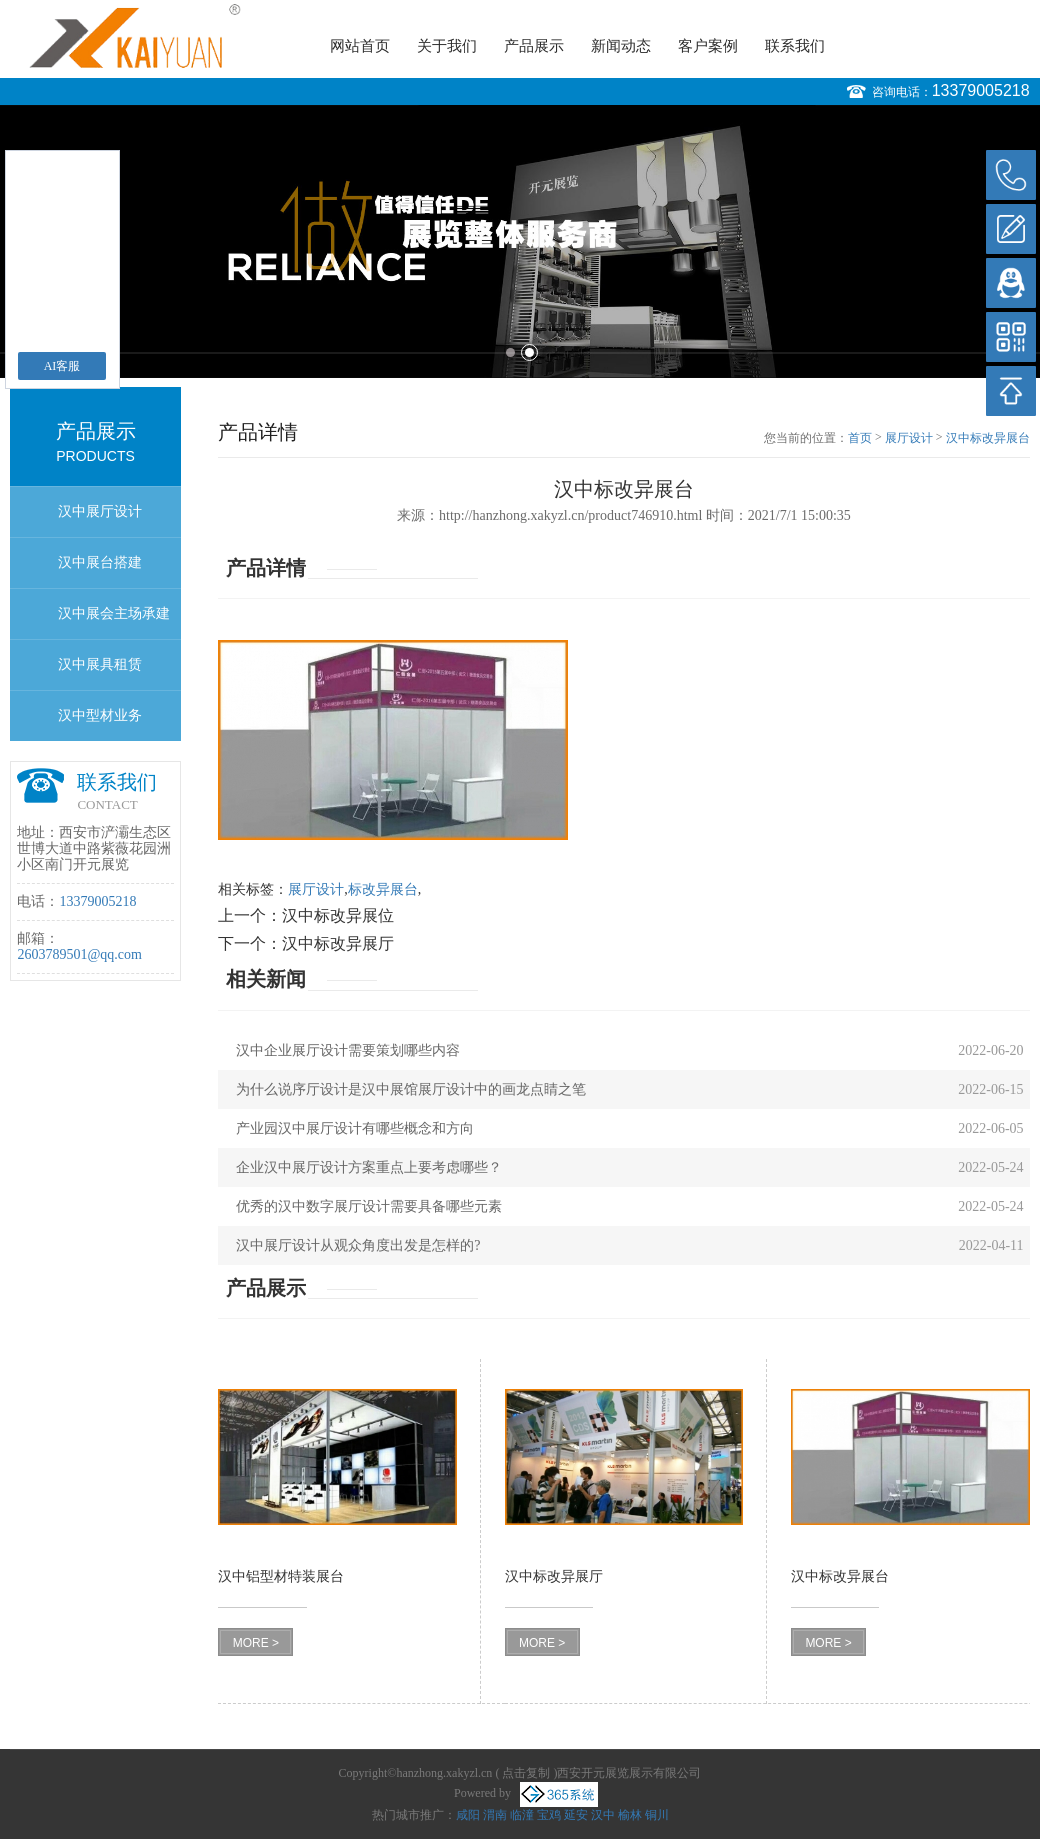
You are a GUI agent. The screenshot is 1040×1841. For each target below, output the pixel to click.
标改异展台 (383, 889)
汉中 (603, 1815)
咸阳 (468, 1815)
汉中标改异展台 (988, 438)
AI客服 (62, 366)
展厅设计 (909, 438)
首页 (860, 438)
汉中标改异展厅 (338, 943)
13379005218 (981, 90)
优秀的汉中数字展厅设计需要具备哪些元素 (369, 1206)
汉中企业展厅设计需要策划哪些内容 (348, 1050)
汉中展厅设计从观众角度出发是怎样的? (358, 1245)
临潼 (522, 1815)
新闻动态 (621, 46)
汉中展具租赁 (100, 664)
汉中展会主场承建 (114, 613)
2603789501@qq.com (79, 954)
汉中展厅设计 (100, 511)
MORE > (256, 1643)
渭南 (495, 1815)
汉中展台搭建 (100, 562)
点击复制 (526, 1773)
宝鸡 (549, 1815)
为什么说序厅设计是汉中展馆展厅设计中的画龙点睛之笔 (411, 1089)
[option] (520, 241)
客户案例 (708, 46)
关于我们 (447, 46)
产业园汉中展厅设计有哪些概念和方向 (355, 1128)
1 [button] (510, 352)
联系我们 (795, 46)
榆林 (630, 1815)
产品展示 (534, 46)
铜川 (657, 1815)
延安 (576, 1815)
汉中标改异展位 (338, 915)
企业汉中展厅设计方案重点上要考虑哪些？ (369, 1167)
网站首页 (360, 46)
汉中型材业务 (100, 715)
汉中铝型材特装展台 (281, 1576)
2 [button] (529, 352)
